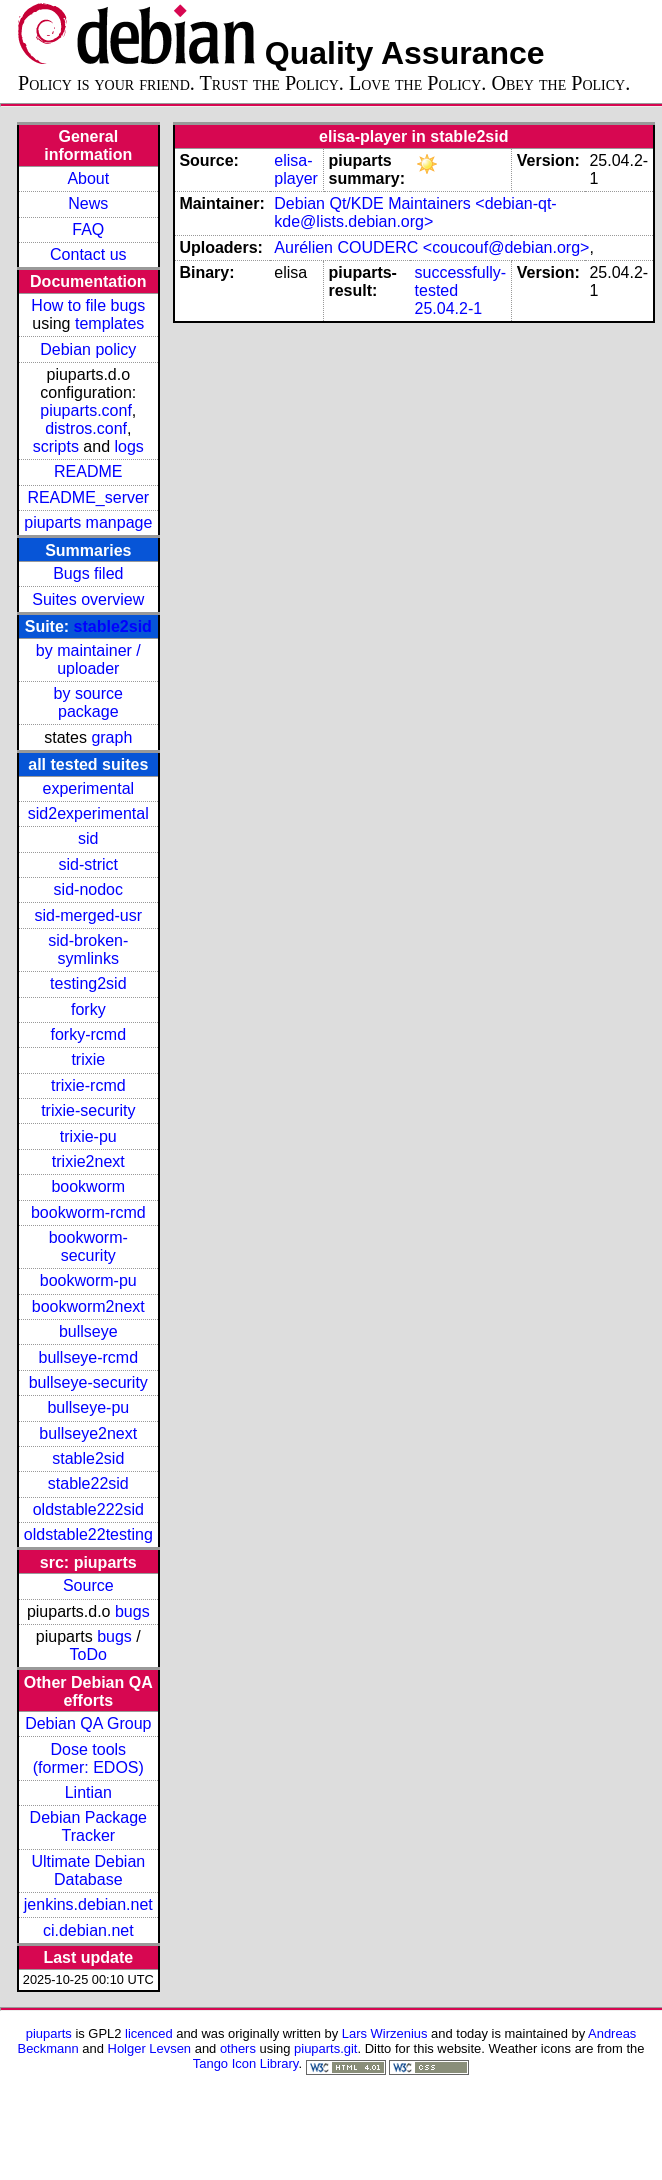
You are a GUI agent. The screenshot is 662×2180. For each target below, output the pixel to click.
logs (129, 446)
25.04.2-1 (449, 308)
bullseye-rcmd (88, 1357)
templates (109, 323)
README (88, 471)
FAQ (88, 229)
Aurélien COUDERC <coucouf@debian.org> (431, 247)
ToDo (88, 1654)
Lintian (88, 1792)
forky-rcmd (89, 1034)
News (88, 203)
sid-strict (89, 864)
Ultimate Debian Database (88, 1870)
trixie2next (88, 1161)
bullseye (88, 1331)
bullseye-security (88, 1382)
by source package (88, 702)
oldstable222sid (88, 1509)
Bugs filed (88, 573)
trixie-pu (88, 1136)
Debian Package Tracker (88, 1826)
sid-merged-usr (88, 915)
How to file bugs (88, 305)
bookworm (88, 1186)
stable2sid (113, 626)
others (238, 2048)
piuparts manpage (88, 522)
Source (88, 1585)
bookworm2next (88, 1306)
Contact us (88, 254)
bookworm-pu (88, 1280)
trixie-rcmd (88, 1085)
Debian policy (88, 349)
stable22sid (88, 1483)
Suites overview (88, 599)
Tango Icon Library (246, 2063)
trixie (88, 1059)
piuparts (49, 2033)
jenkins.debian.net (88, 1904)
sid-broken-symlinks (88, 949)
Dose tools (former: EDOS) (88, 1758)
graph (111, 737)
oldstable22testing (88, 1534)
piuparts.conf (86, 410)
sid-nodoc (88, 889)
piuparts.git (325, 2048)
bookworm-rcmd (88, 1212)
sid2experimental (88, 813)
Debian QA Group (88, 1723)
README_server (88, 497)
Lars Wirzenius (385, 2033)
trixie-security (88, 1110)
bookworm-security (88, 1246)
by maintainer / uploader (88, 659)
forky (88, 1009)
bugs (132, 1611)
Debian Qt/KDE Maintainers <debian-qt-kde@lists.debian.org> (415, 212)
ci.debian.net (88, 1930)
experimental (88, 788)
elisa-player (296, 169)
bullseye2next (88, 1433)
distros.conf (86, 428)
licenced (149, 2033)
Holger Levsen (150, 2048)
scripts (56, 446)
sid (88, 838)
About (88, 178)
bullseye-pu (88, 1407)
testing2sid (88, 983)
